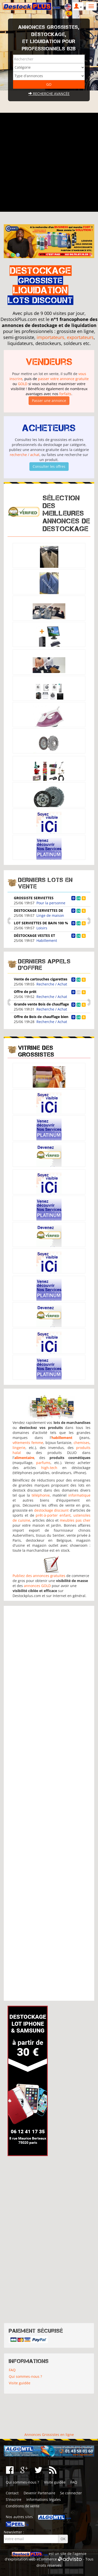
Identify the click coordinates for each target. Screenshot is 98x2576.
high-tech (49, 1467)
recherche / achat (24, 454)
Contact (12, 2493)
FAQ (12, 2370)
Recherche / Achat (51, 984)
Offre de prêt (25, 991)
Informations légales (43, 2499)
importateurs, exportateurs (65, 337)
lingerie (19, 1447)
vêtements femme (28, 1442)
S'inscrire (13, 2499)
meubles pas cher (75, 1520)
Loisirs (41, 928)
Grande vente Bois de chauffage (41, 1004)
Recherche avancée (49, 93)
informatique (79, 1495)
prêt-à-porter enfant (53, 1515)
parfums (43, 1462)
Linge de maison (50, 915)
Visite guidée (19, 2383)
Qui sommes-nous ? (25, 2376)
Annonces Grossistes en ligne (49, 2434)
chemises (81, 1442)
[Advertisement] (47, 162)
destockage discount (51, 1510)
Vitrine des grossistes (36, 1051)
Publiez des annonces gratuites (39, 1575)
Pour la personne (50, 903)
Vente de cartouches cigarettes (40, 979)
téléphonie (41, 1495)
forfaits (65, 393)
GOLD (22, 383)
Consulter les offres (49, 466)
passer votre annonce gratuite (63, 378)
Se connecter (71, 2493)
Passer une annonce (49, 400)
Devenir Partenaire (39, 2493)
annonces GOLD (37, 1585)
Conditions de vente (22, 2506)
